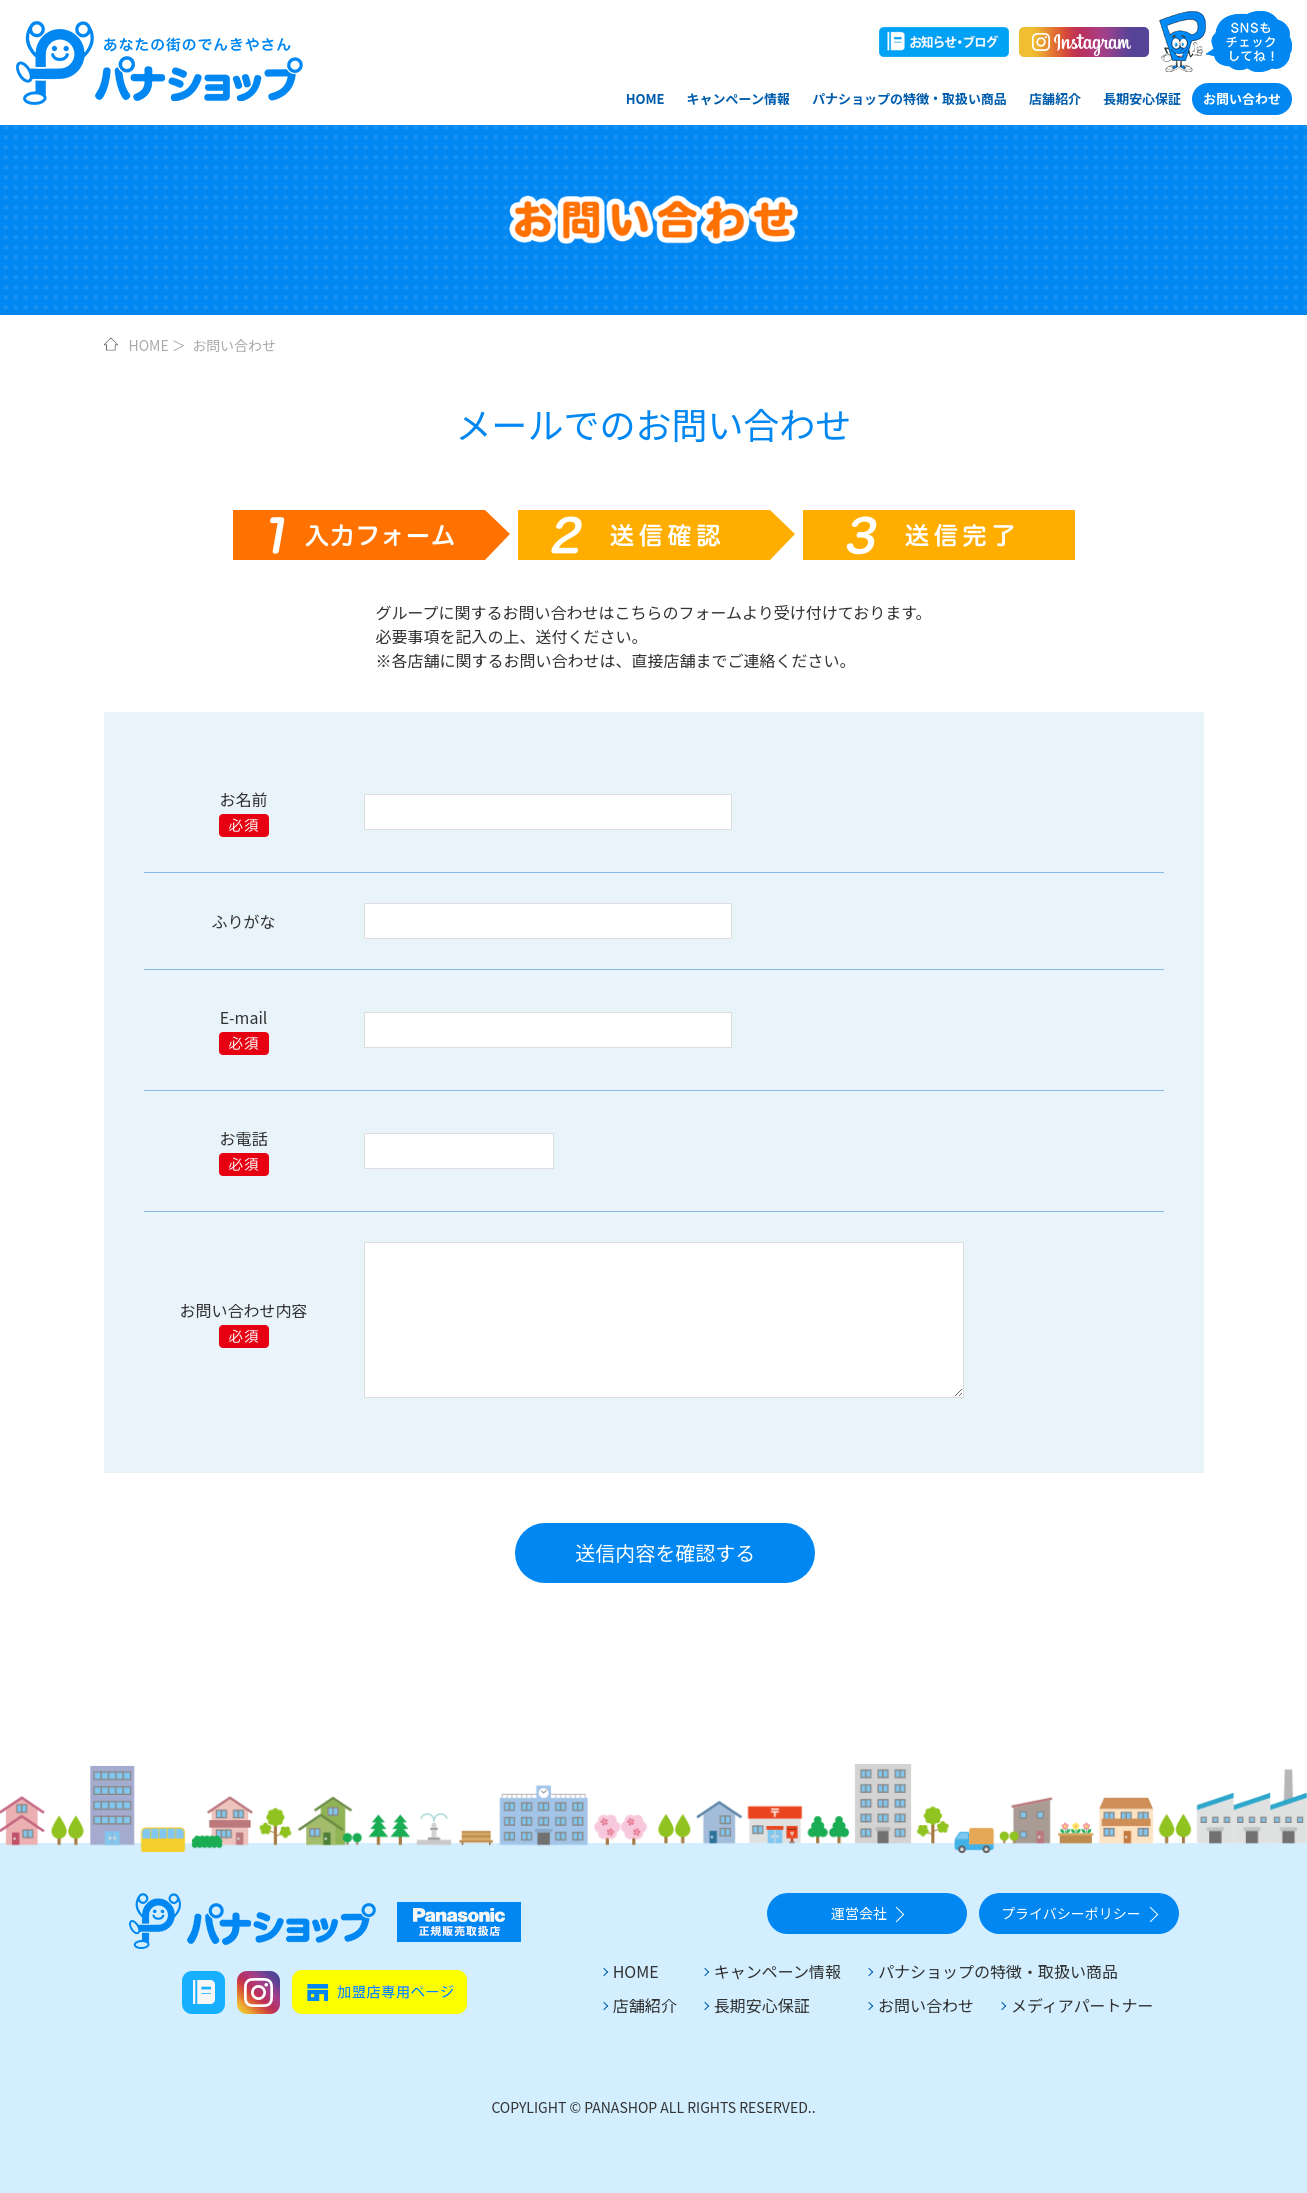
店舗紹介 (1055, 98)
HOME (645, 98)
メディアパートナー (1082, 2005)
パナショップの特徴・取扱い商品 (909, 98)
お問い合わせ (1242, 98)
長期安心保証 (1142, 98)
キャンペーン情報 (738, 98)
